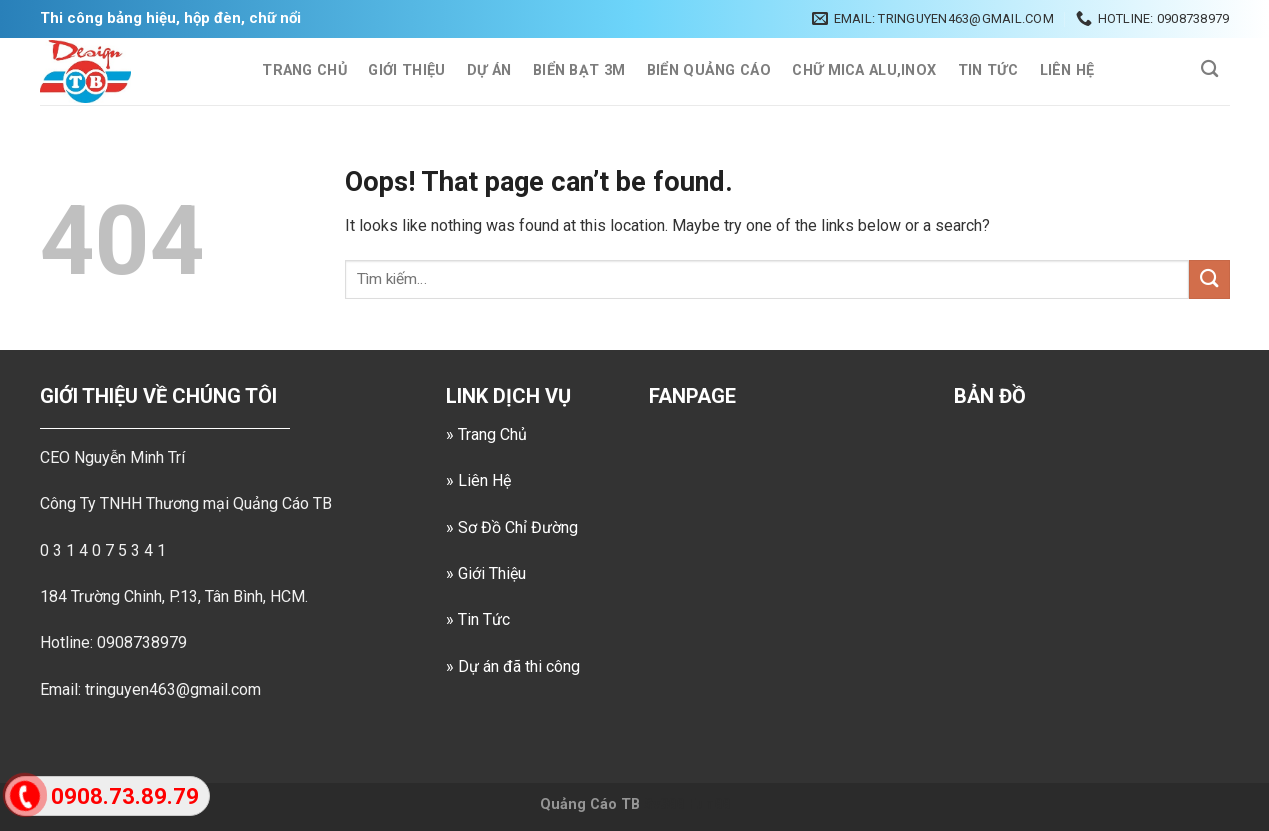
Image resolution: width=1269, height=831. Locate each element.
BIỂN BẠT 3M (579, 70)
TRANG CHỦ (304, 70)
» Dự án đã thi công (513, 666)
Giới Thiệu (406, 70)
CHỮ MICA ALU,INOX (864, 70)
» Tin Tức (478, 619)
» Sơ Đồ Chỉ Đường (512, 527)
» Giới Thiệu (486, 573)
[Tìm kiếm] (1210, 69)
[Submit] (1209, 279)
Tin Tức (988, 70)
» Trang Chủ (486, 434)
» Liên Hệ (478, 480)
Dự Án (489, 70)
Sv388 (664, 804)
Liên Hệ (1067, 70)
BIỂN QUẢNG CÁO (709, 70)
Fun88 (709, 804)
